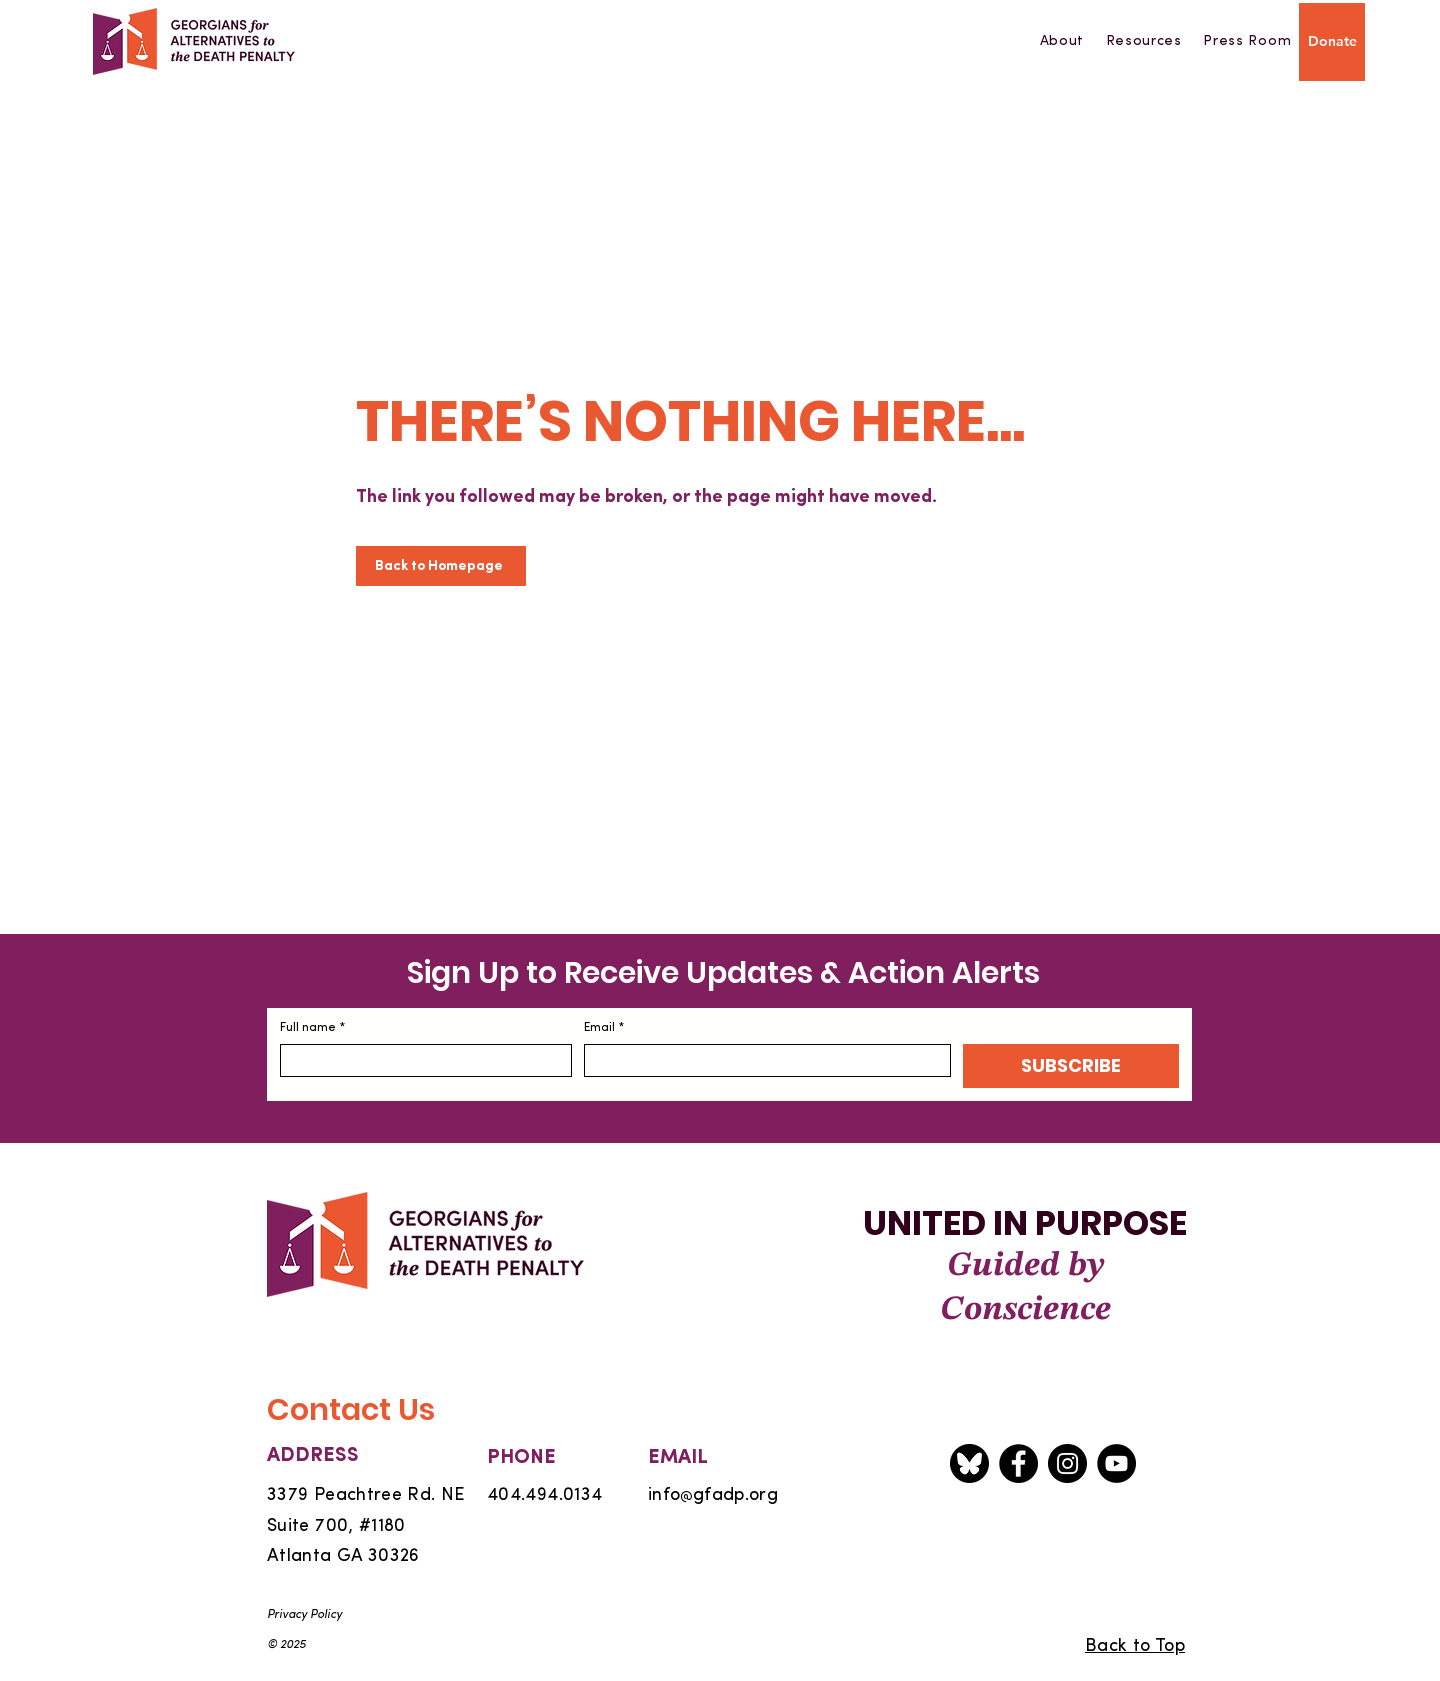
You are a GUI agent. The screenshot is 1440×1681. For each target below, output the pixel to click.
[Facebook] (1018, 1463)
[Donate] (1332, 42)
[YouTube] (1116, 1463)
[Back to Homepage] (441, 566)
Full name (312, 1028)
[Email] (762, 1060)
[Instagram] (1067, 1463)
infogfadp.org (713, 1495)
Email (604, 1028)
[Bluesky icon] (969, 1463)
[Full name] (420, 1060)
